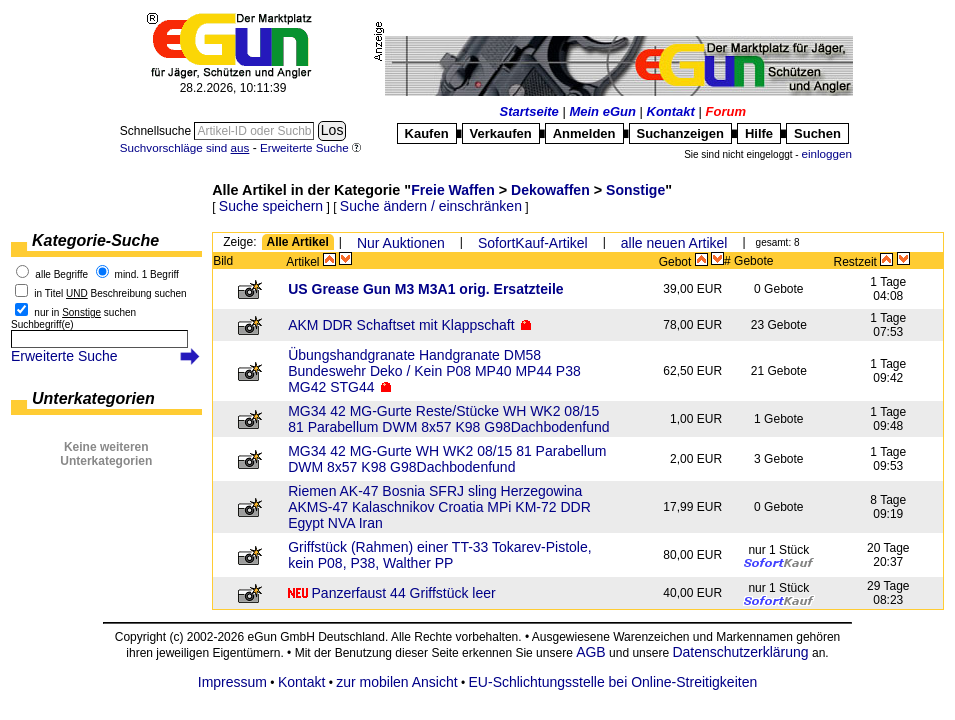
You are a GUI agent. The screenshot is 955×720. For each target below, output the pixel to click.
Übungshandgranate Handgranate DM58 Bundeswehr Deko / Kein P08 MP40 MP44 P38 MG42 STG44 (434, 371)
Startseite (529, 111)
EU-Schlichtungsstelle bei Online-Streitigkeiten (613, 682)
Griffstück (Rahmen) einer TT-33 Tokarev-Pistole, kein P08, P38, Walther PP (439, 555)
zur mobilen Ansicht (396, 682)
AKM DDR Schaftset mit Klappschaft (401, 325)
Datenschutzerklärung (740, 652)
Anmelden (584, 133)
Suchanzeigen (680, 133)
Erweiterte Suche (64, 356)
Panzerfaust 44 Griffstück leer (404, 593)
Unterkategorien (93, 398)
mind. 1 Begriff (147, 274)
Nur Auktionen (401, 243)
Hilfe (759, 133)
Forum (726, 111)
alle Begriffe (61, 274)
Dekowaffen (550, 190)
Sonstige (635, 190)
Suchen (817, 133)
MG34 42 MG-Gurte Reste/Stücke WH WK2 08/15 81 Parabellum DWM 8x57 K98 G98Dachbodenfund (448, 419)
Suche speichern (271, 206)
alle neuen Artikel (674, 243)
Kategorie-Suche (95, 240)
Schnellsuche (157, 131)
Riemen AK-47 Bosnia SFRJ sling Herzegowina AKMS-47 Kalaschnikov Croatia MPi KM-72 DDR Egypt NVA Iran (439, 507)
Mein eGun (602, 111)
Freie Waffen (453, 190)
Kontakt (671, 111)
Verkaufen (501, 133)
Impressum (232, 682)
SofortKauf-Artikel (533, 243)
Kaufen (427, 133)
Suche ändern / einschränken (431, 206)
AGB (591, 652)
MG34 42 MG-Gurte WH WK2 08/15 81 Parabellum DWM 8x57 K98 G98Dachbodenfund (447, 459)
